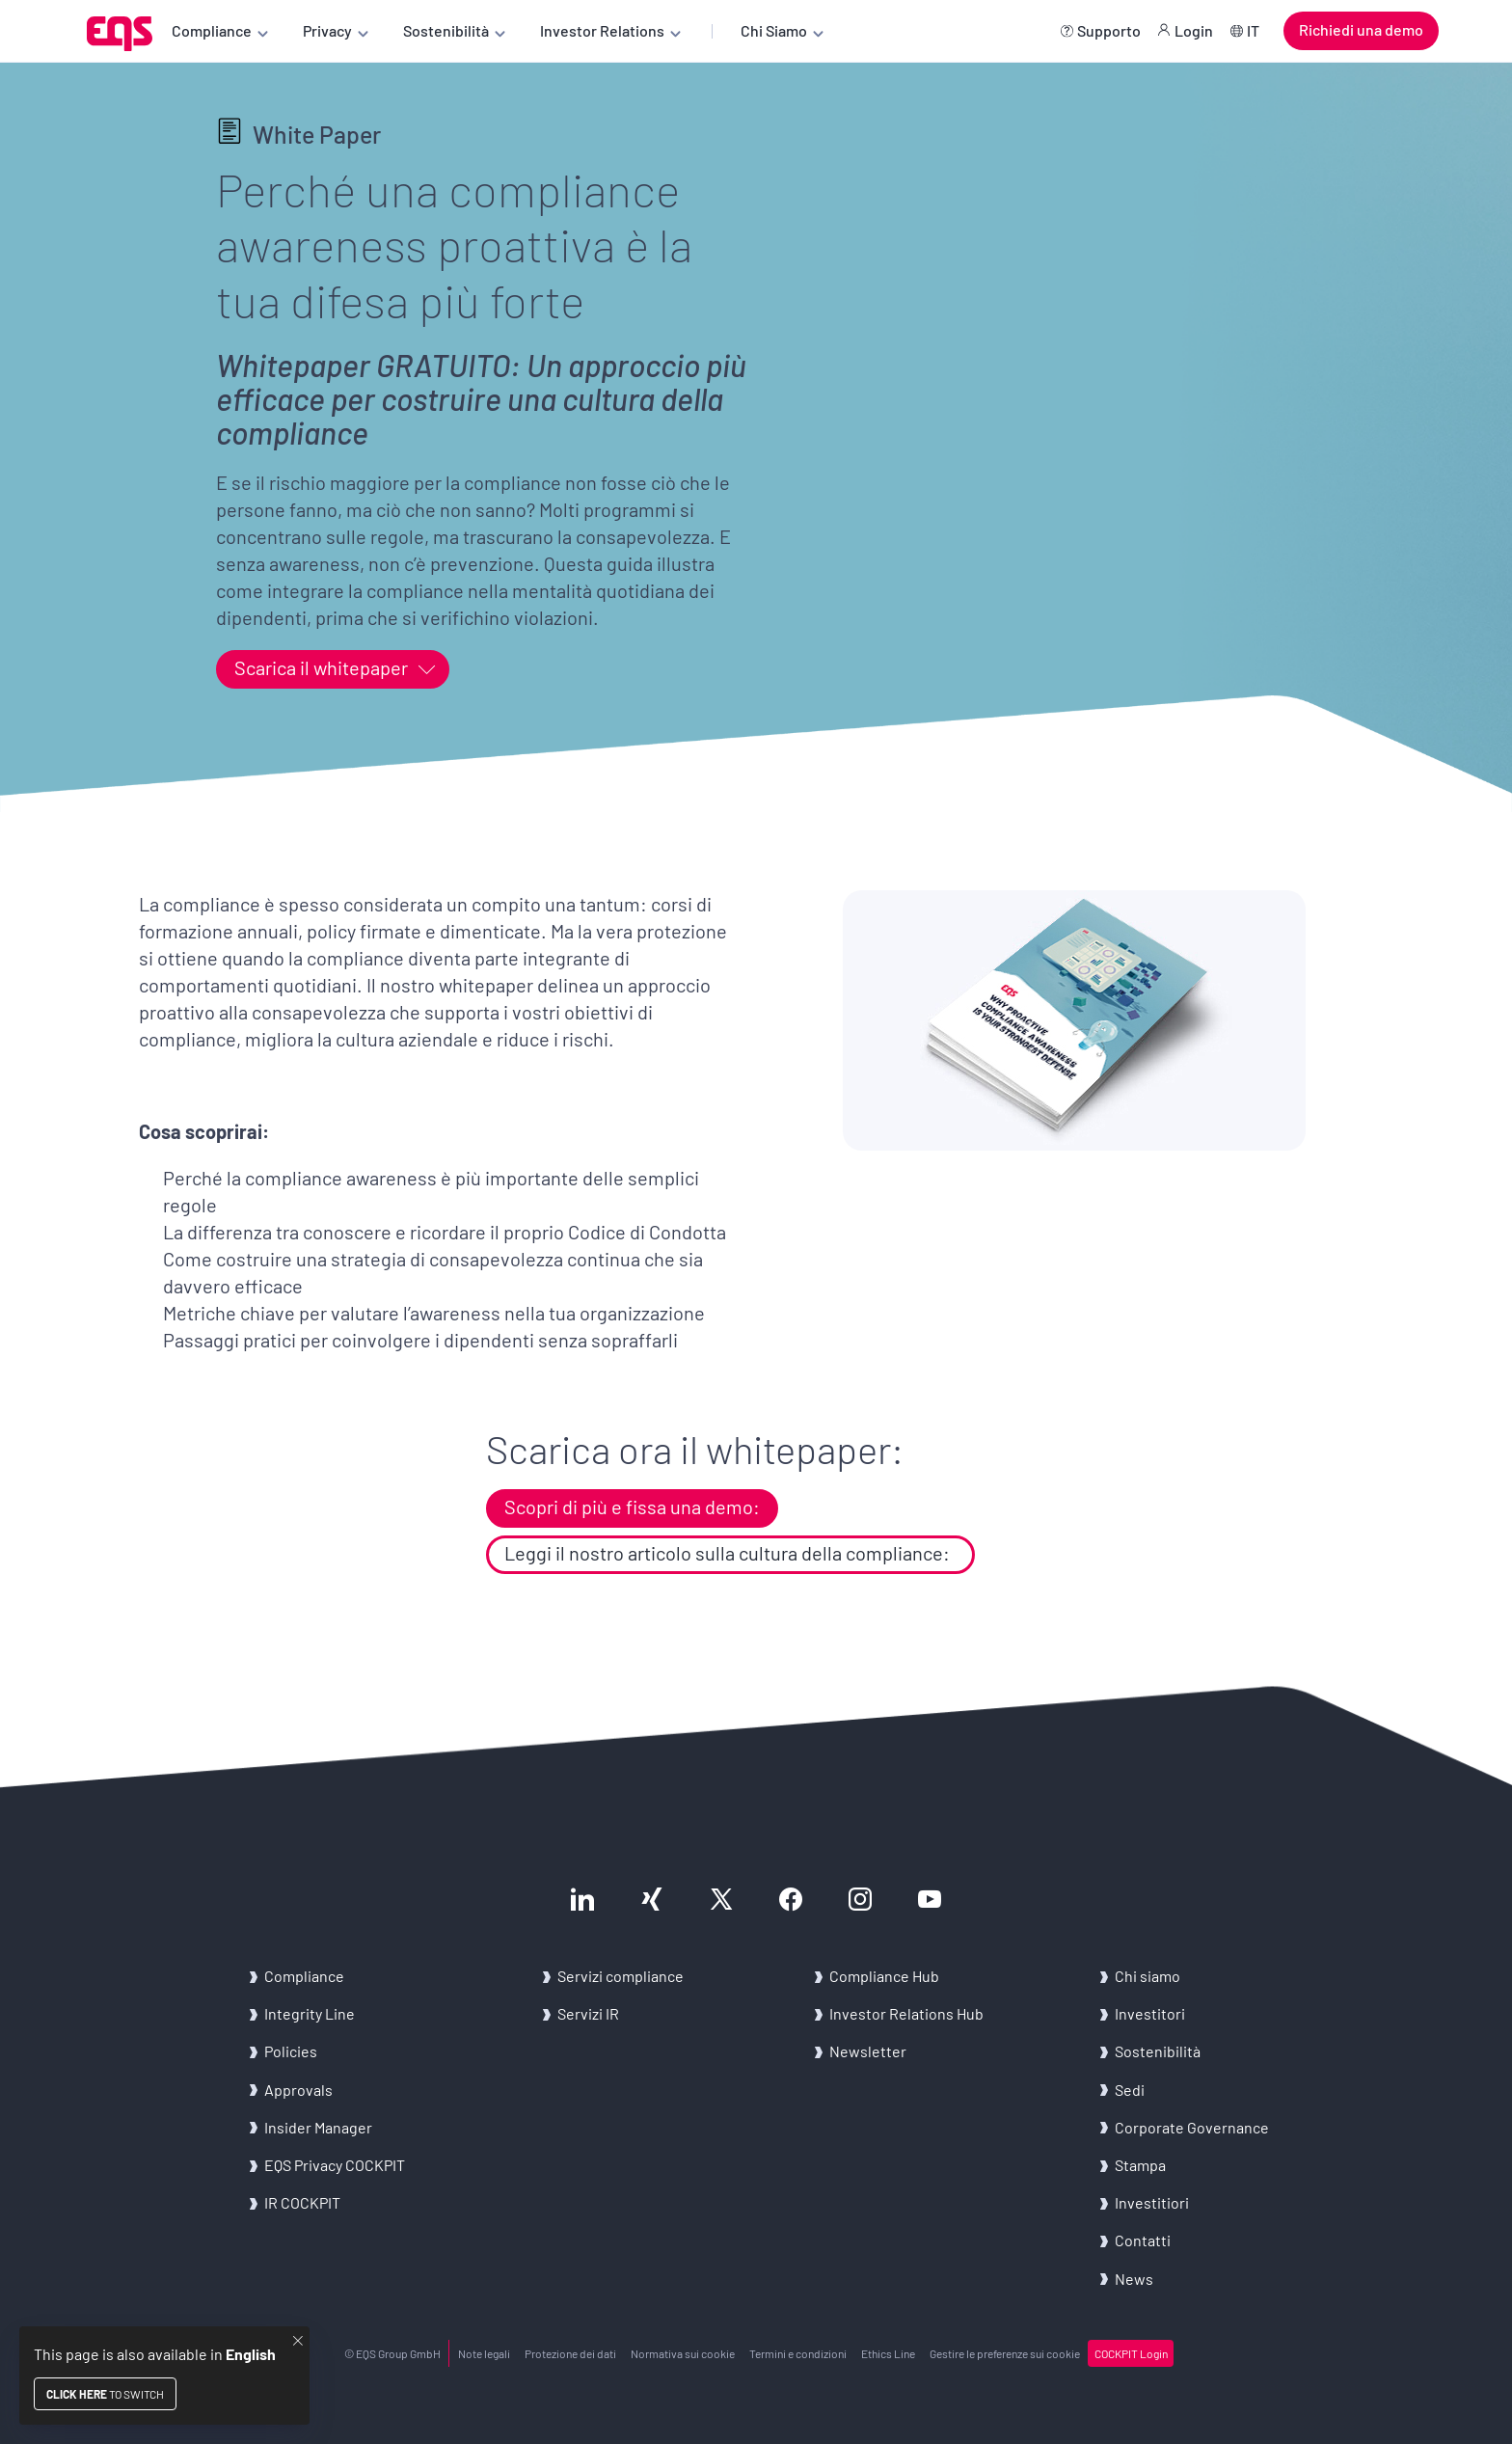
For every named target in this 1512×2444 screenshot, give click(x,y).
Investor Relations (602, 30)
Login (1193, 30)
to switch (105, 2394)
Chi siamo (1147, 1976)
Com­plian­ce (304, 1976)
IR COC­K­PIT (302, 2202)
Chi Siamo (774, 30)
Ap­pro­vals (298, 2089)
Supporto (1109, 30)
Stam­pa (1140, 2165)
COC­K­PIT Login (1131, 2353)
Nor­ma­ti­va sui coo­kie (683, 2353)
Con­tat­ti (1143, 2240)
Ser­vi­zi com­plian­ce (620, 1976)
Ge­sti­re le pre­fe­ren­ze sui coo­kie (1005, 2353)
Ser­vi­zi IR (588, 2013)
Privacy (327, 30)
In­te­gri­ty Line (309, 2013)
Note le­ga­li (484, 2353)
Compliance (212, 30)
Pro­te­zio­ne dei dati (570, 2353)
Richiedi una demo (1361, 29)
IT (1253, 30)
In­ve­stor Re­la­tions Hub (906, 2013)
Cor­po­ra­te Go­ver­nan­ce (1192, 2127)
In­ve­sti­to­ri (1150, 2013)
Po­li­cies (290, 2051)
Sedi (1130, 2089)
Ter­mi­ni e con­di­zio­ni (798, 2353)
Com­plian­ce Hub (884, 1976)
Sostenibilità (446, 30)
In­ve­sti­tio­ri (1152, 2202)
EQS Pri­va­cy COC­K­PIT (334, 2165)
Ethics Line (888, 2353)
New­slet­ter (867, 2051)
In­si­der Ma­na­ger (318, 2127)
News (1134, 2278)
